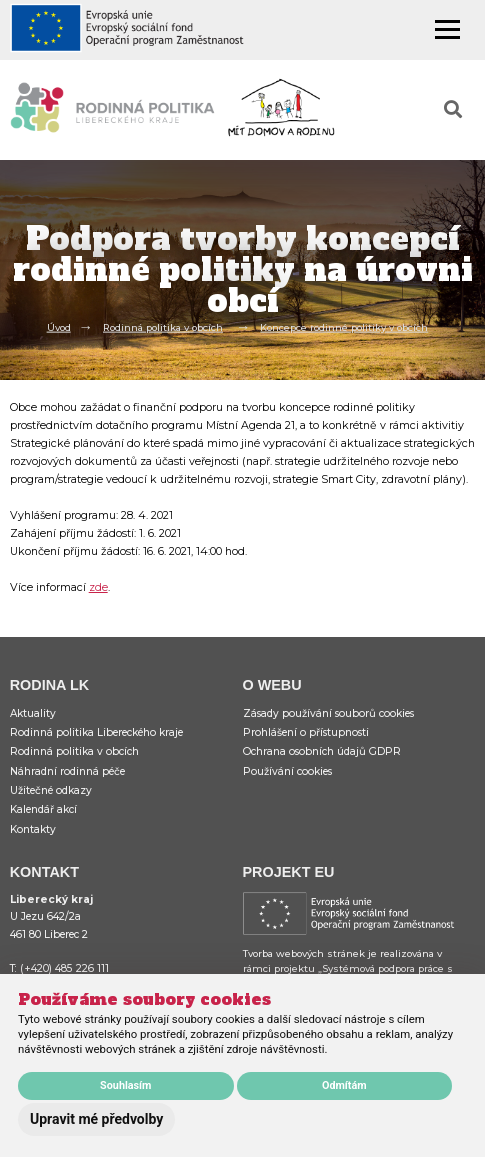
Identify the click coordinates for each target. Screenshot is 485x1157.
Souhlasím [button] (125, 1085)
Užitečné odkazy (51, 790)
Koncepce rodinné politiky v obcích (344, 326)
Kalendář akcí (43, 809)
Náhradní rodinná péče (67, 771)
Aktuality (33, 713)
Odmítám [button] (344, 1085)
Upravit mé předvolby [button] (96, 1119)
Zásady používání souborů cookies (328, 713)
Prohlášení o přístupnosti (306, 732)
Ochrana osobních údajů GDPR (322, 751)
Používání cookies (287, 771)
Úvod (59, 326)
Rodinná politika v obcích (163, 326)
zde (98, 587)
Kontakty (33, 829)
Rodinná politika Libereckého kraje (96, 732)
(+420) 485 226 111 (64, 968)
